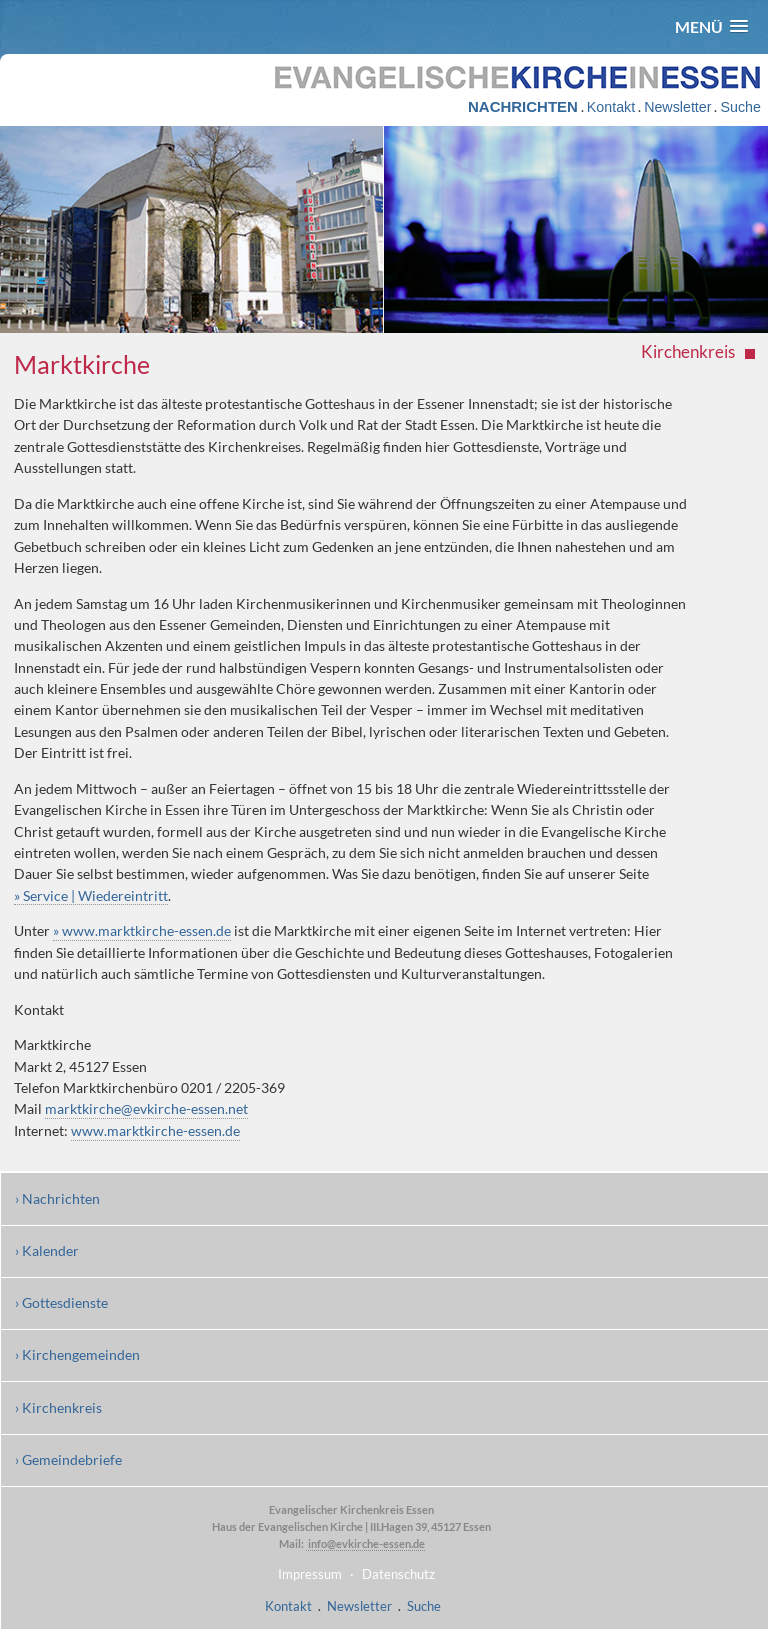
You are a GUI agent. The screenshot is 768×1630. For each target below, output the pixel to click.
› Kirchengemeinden (77, 1354)
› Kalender (47, 1250)
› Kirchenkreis (58, 1407)
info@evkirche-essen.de (365, 1543)
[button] (711, 26)
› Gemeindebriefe (68, 1459)
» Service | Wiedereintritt (91, 895)
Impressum (310, 1574)
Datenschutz (398, 1574)
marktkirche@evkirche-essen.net (146, 1108)
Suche (740, 107)
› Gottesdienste (61, 1302)
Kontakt (611, 107)
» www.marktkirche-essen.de (142, 930)
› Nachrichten (57, 1198)
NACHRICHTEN (523, 106)
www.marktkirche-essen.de (155, 1130)
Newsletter (677, 107)
